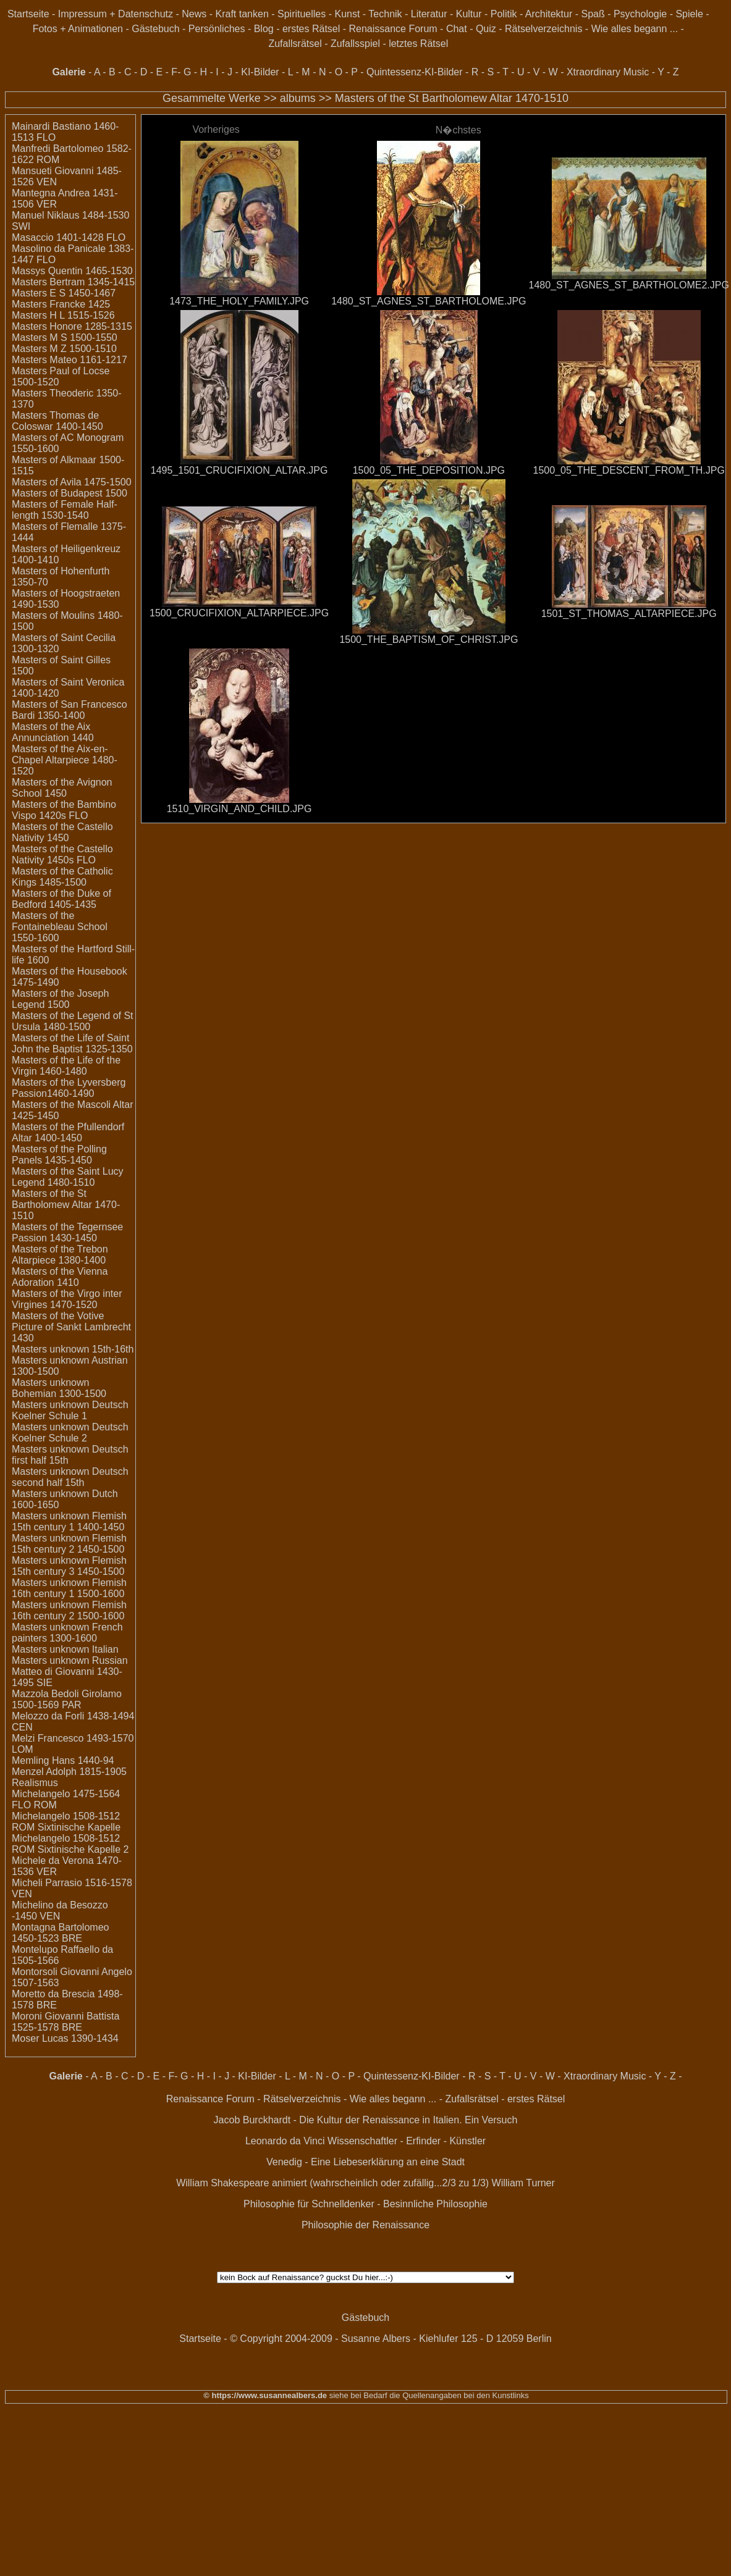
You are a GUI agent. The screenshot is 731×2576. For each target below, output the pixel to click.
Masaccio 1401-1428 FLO (68, 237)
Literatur (429, 14)
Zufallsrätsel (294, 43)
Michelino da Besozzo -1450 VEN (60, 1910)
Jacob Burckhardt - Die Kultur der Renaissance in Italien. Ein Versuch (366, 2120)
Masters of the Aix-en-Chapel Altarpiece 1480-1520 (64, 760)
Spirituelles (301, 14)
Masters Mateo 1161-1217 (69, 360)
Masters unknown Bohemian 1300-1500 (59, 1388)
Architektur (548, 14)
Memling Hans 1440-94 (63, 1760)
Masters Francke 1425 (61, 304)
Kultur (469, 14)
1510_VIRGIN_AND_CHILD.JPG (239, 808)
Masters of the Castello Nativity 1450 (62, 832)
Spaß (592, 14)
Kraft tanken (242, 14)
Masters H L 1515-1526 (63, 315)
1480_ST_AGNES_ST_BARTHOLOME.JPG (428, 301)
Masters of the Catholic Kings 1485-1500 (62, 876)
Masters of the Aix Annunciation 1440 (53, 732)
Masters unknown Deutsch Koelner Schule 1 (70, 1410)
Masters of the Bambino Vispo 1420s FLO (64, 810)
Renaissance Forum (393, 28)
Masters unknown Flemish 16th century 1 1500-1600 (69, 1588)
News (194, 14)
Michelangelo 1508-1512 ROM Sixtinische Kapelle (66, 1821)
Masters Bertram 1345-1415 (73, 282)
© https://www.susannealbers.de (265, 2395)
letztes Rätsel (418, 43)
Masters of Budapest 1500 (69, 493)
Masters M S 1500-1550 (64, 337)
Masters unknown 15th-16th (72, 1349)
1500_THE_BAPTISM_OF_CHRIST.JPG (428, 639)
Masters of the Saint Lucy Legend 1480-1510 (68, 1177)
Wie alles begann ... (634, 28)
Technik (385, 14)
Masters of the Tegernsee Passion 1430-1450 (67, 1232)
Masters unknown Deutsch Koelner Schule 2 (70, 1432)
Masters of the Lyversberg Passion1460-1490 (68, 1088)
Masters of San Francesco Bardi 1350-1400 (69, 710)
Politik (504, 14)
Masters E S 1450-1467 (64, 293)
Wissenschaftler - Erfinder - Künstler (406, 2141)
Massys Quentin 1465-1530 (72, 271)
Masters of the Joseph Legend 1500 (60, 999)
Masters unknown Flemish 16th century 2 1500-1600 (69, 1610)
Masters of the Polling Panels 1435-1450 (59, 1154)
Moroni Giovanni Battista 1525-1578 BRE (65, 2022)
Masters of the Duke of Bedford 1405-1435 (61, 899)
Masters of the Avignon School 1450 (62, 788)
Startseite (28, 14)
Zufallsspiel (355, 43)
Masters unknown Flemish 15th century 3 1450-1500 (69, 1566)
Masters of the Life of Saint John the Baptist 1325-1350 (72, 1043)
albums (298, 98)
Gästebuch (155, 28)
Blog (264, 28)
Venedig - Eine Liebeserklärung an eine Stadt (365, 2162)
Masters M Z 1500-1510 (64, 348)
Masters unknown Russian (70, 1660)
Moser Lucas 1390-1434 (65, 2038)
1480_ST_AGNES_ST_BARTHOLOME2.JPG (629, 285)
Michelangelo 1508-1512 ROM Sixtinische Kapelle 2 (70, 1844)
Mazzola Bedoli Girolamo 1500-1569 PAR (67, 1699)
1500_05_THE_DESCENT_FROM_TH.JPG (629, 470)
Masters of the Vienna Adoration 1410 (60, 1277)
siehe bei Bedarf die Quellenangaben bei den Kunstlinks (428, 2395)
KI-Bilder (260, 72)
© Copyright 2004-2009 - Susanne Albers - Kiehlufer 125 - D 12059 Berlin (391, 2338)
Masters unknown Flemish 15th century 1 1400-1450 (69, 1521)
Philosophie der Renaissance (365, 2225)
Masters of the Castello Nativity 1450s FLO (62, 854)
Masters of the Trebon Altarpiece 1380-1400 (60, 1254)
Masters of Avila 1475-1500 (72, 482)
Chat (456, 28)
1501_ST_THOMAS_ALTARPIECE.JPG (629, 613)
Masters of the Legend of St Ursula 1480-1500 (72, 1021)
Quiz (486, 28)
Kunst (347, 14)
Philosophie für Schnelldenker (308, 2204)
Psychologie (640, 14)
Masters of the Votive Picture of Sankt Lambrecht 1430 (71, 1327)
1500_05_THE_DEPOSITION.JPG (429, 470)
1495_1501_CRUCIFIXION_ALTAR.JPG (239, 470)
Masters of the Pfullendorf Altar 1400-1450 (68, 1132)
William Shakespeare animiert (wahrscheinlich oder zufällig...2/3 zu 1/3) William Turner (365, 2183)
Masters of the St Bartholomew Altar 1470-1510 (451, 98)
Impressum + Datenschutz (115, 14)
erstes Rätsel (311, 28)
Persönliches (216, 28)
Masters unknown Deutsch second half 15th (70, 1477)
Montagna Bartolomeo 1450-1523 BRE (60, 1933)
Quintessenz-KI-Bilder (414, 72)
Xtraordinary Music (608, 72)
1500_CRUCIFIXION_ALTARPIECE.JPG (239, 613)
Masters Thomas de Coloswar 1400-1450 (57, 421)
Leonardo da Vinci (285, 2141)
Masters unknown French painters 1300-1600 (67, 1632)
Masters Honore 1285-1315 (72, 326)
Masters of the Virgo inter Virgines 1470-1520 (67, 1299)
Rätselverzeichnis (543, 28)
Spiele (689, 14)
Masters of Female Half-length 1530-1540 (64, 510)
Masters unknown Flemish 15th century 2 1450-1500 (69, 1543)
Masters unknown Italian (65, 1649)
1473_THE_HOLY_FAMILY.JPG (239, 301)
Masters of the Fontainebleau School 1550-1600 (60, 926)
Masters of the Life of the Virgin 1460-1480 (66, 1065)
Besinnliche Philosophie (435, 2204)
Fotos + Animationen (78, 28)
